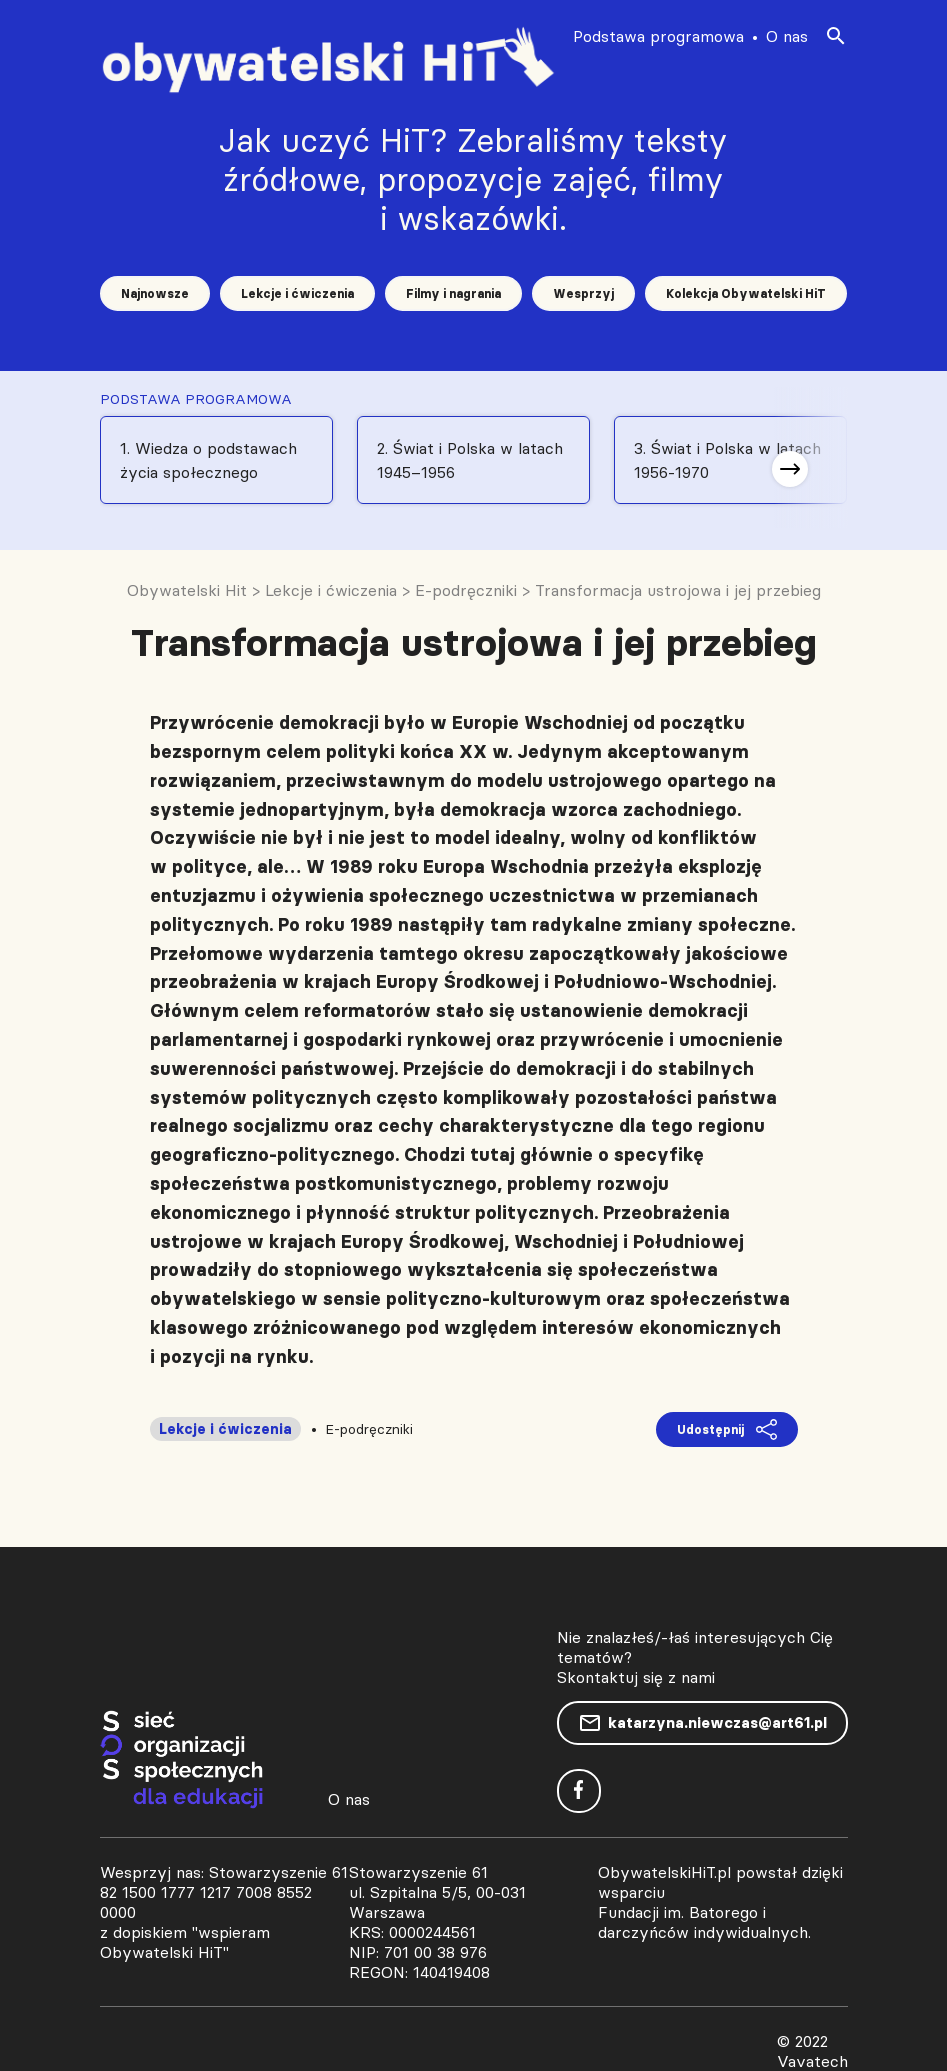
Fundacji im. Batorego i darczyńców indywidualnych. (704, 1922)
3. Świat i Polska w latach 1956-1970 (727, 460)
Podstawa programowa (658, 36)
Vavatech (812, 2061)
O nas (787, 36)
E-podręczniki (369, 1429)
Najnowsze (155, 293)
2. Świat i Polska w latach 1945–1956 (470, 460)
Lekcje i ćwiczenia (297, 293)
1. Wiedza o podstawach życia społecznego (208, 460)
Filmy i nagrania (453, 293)
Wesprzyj (583, 293)
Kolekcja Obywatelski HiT (746, 293)
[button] (790, 469)
